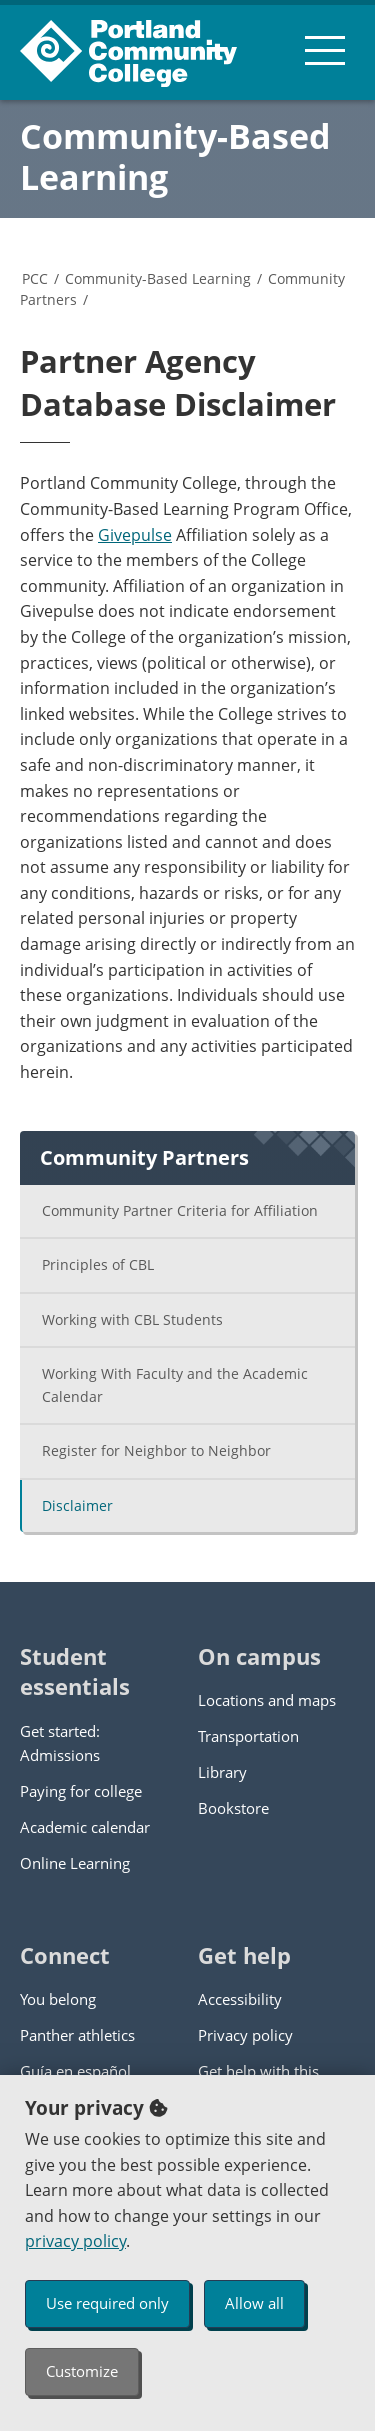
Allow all (254, 2303)
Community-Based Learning (175, 156)
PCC (35, 278)
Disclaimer (77, 1505)
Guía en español (75, 2071)
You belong (58, 1999)
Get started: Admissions (60, 1743)
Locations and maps (267, 1700)
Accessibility (240, 1999)
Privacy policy (245, 2035)
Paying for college (81, 1791)
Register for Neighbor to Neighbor (156, 1450)
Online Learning (75, 1863)
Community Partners (144, 1157)
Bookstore (233, 1808)
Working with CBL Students (132, 1319)
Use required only (107, 2303)
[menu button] (325, 50)
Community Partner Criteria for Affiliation (180, 1210)
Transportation (248, 1736)
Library (222, 1772)
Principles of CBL (98, 1264)
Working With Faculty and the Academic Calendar (175, 1385)
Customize (82, 2371)
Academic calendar (85, 1827)
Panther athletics (77, 2035)
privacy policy (75, 2241)
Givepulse (135, 535)
